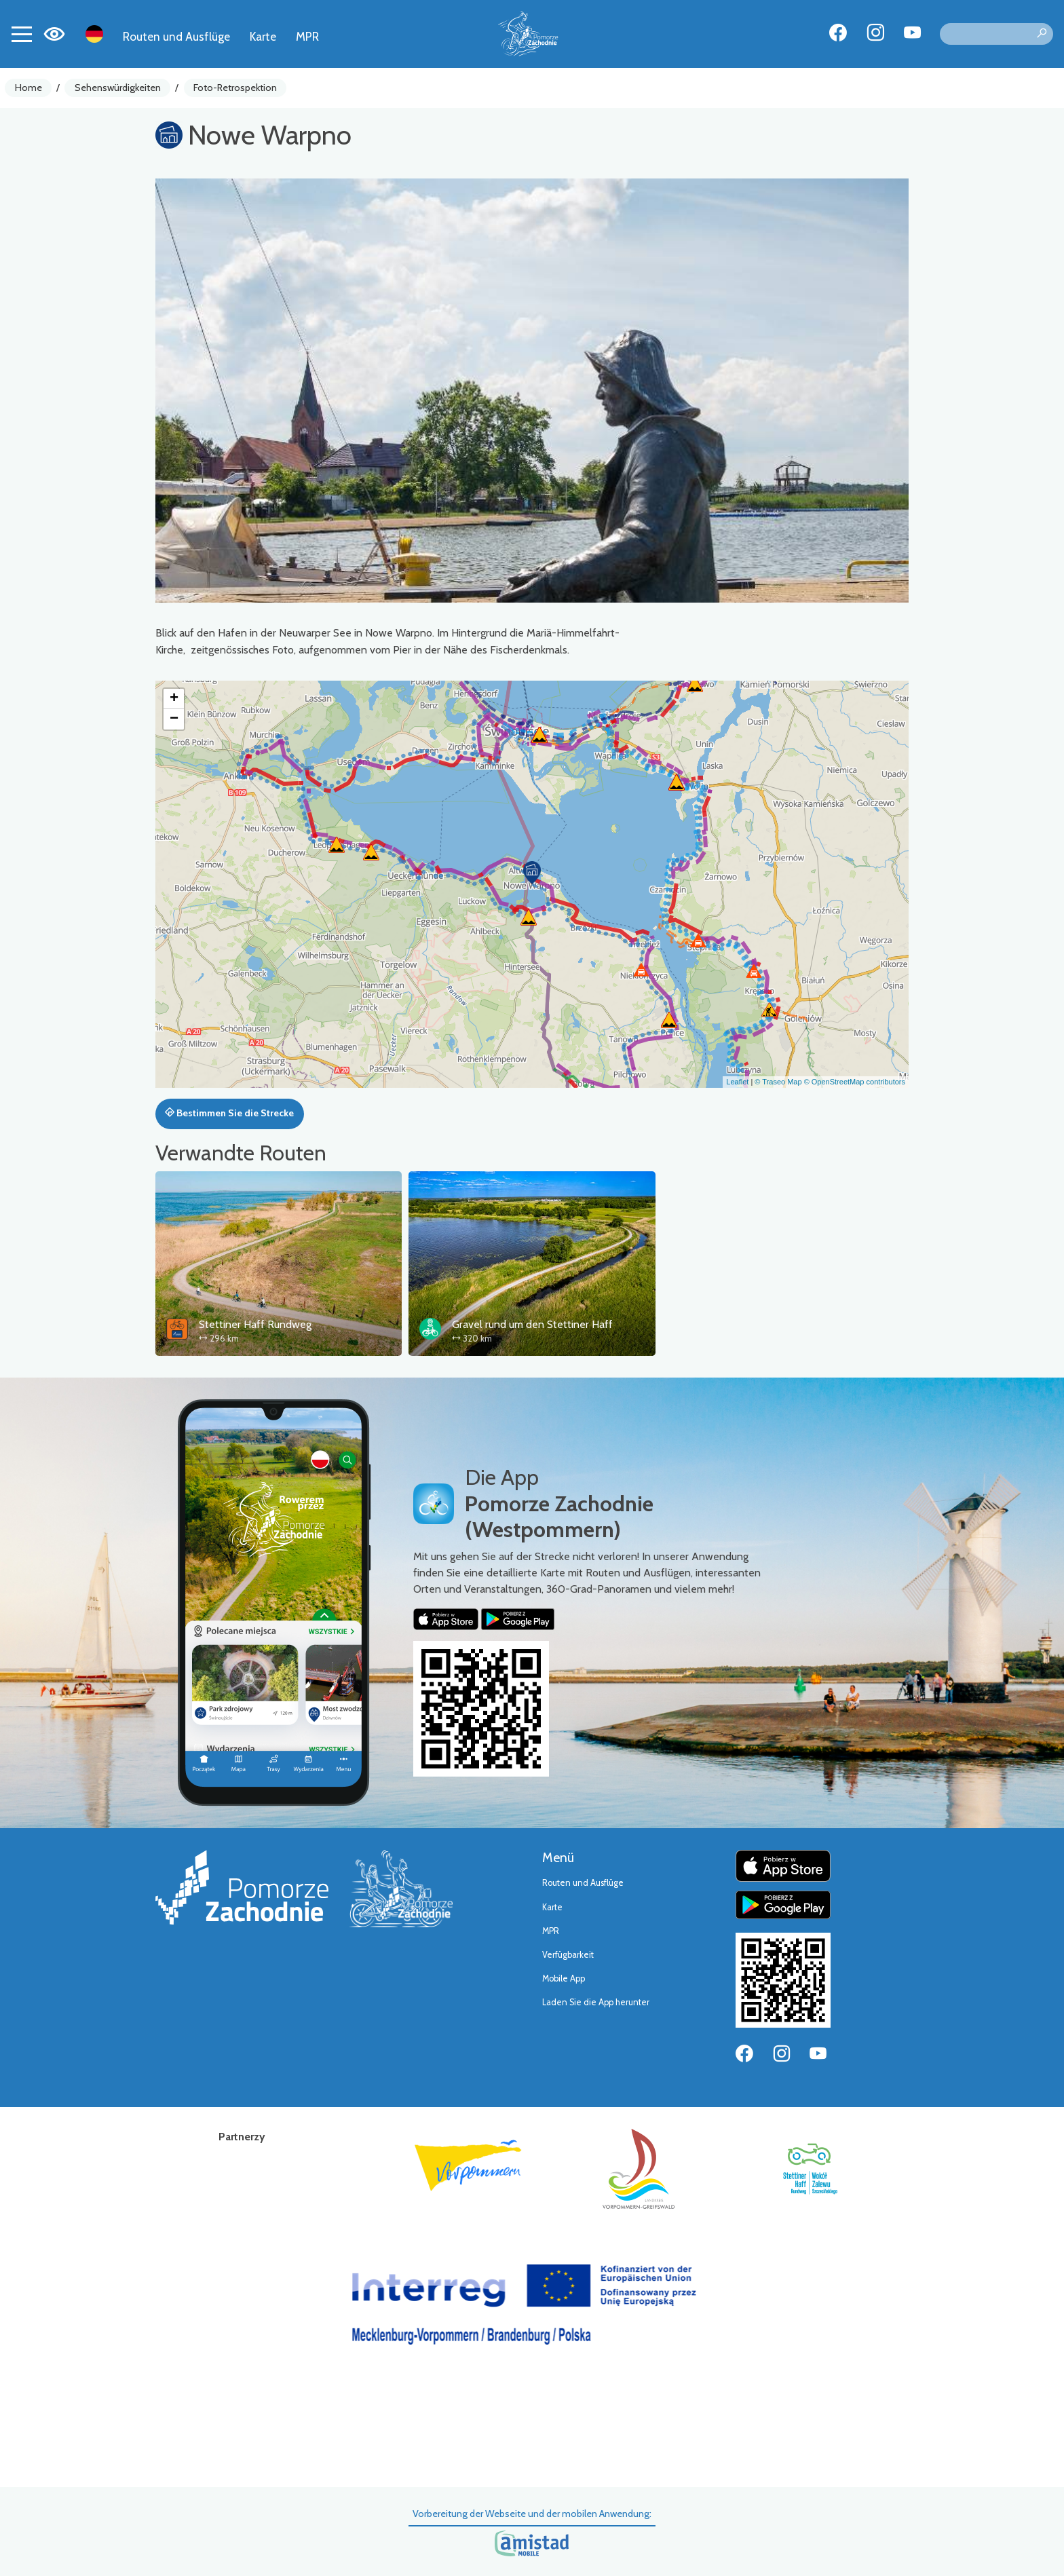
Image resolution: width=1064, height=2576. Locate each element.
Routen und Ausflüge (176, 36)
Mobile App (563, 1978)
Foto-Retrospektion (235, 87)
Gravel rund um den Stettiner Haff (532, 1324)
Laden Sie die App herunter (595, 2002)
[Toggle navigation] (22, 34)
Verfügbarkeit (568, 1955)
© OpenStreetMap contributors (854, 1082)
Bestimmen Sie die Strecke (229, 1113)
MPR (307, 36)
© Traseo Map (778, 1082)
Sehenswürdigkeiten (118, 87)
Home (28, 87)
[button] (532, 872)
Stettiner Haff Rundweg (255, 1324)
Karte (263, 36)
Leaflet (737, 1082)
